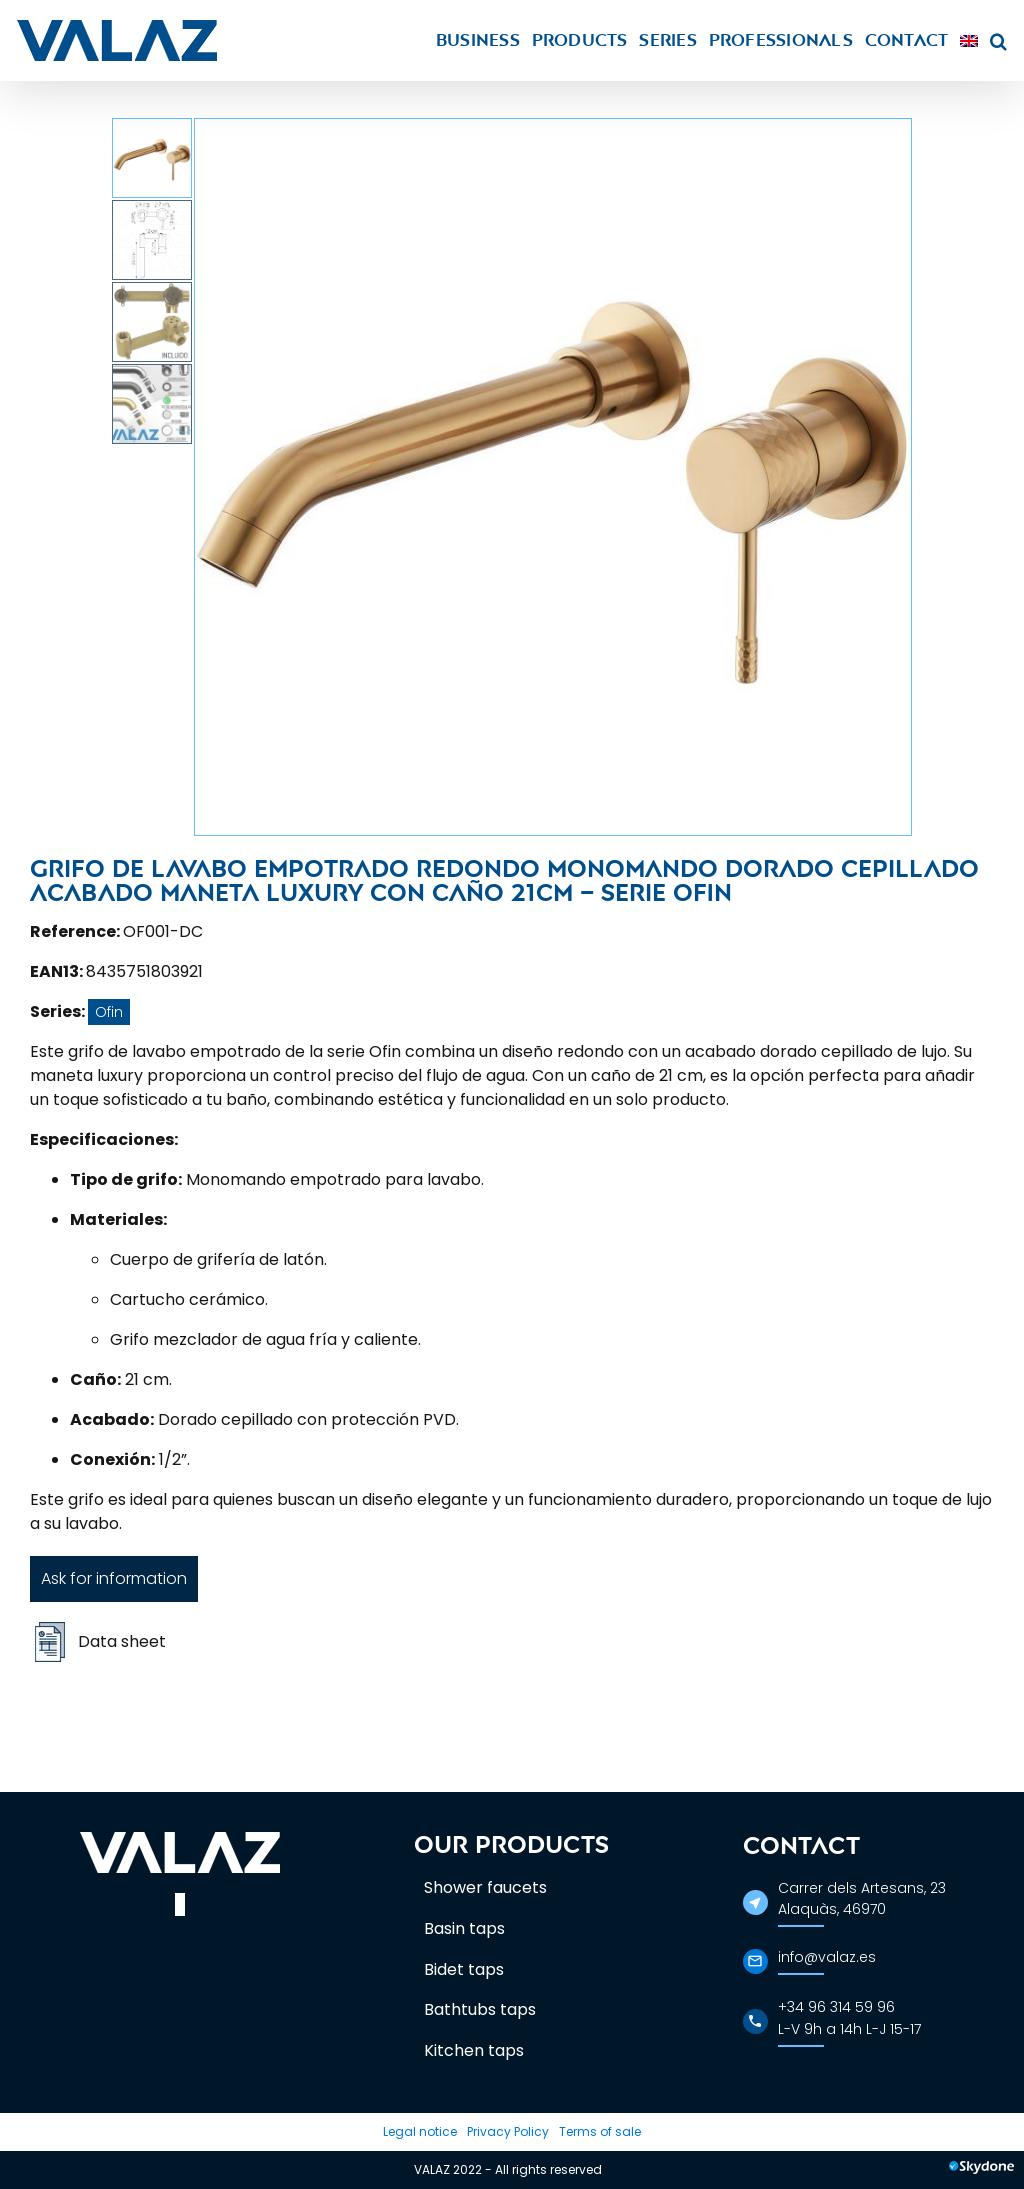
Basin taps (464, 1928)
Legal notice (420, 2131)
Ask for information (114, 1578)
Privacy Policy (508, 2131)
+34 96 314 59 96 (836, 2007)
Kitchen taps (474, 2050)
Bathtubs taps (480, 2009)
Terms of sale (600, 2131)
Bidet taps (464, 1969)
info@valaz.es (827, 1957)
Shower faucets (485, 1887)
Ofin (109, 1012)
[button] (998, 40)
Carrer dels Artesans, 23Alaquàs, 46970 (862, 1898)
